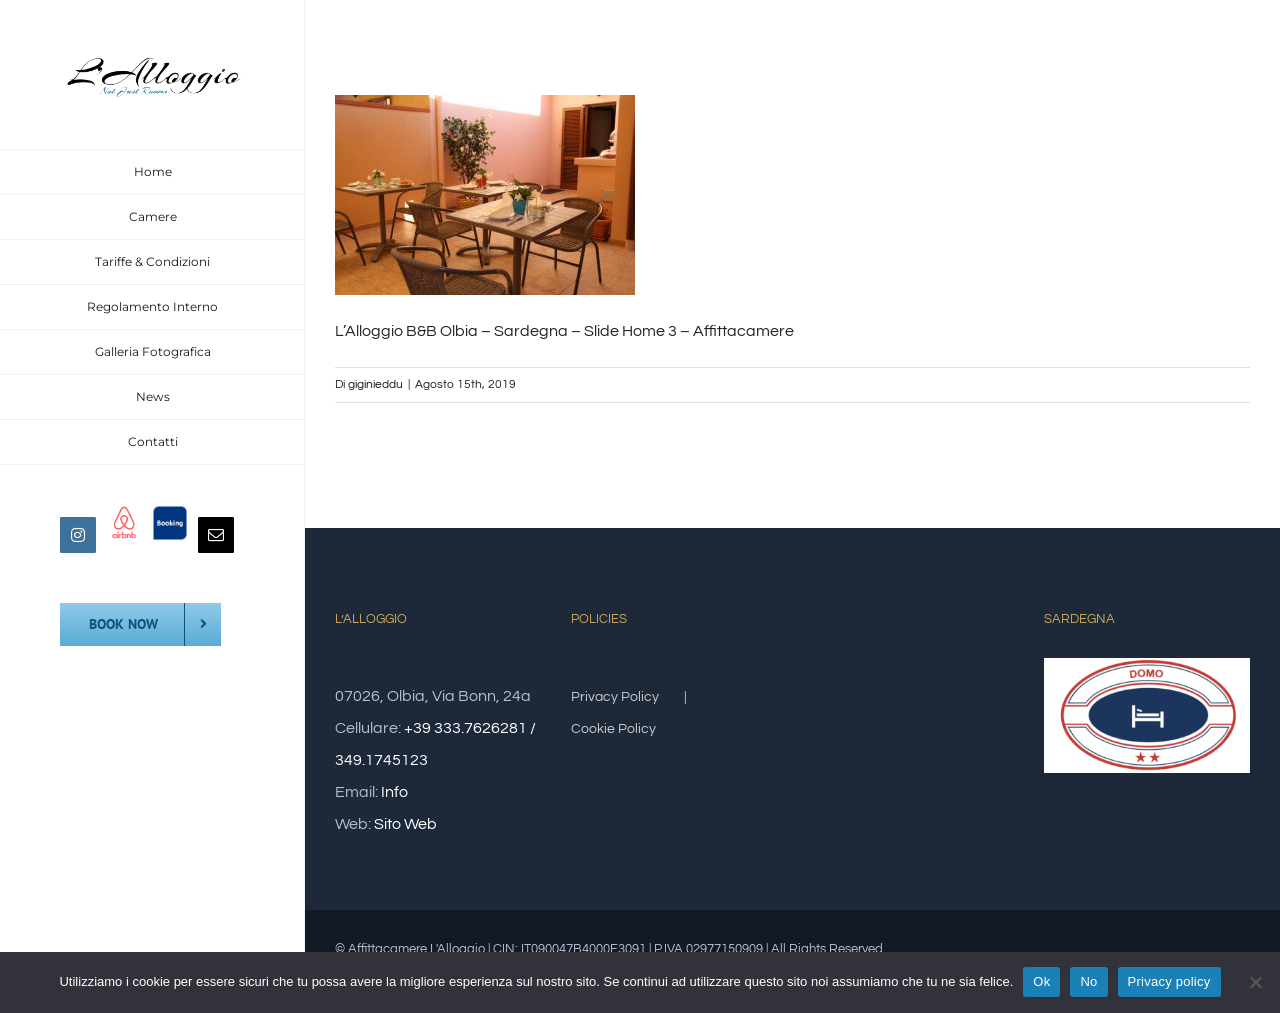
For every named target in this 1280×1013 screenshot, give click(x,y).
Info (394, 792)
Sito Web (405, 824)
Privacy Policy (615, 697)
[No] (1255, 982)
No (1088, 981)
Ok (1041, 981)
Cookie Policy (613, 729)
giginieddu (375, 384)
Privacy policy (1169, 981)
